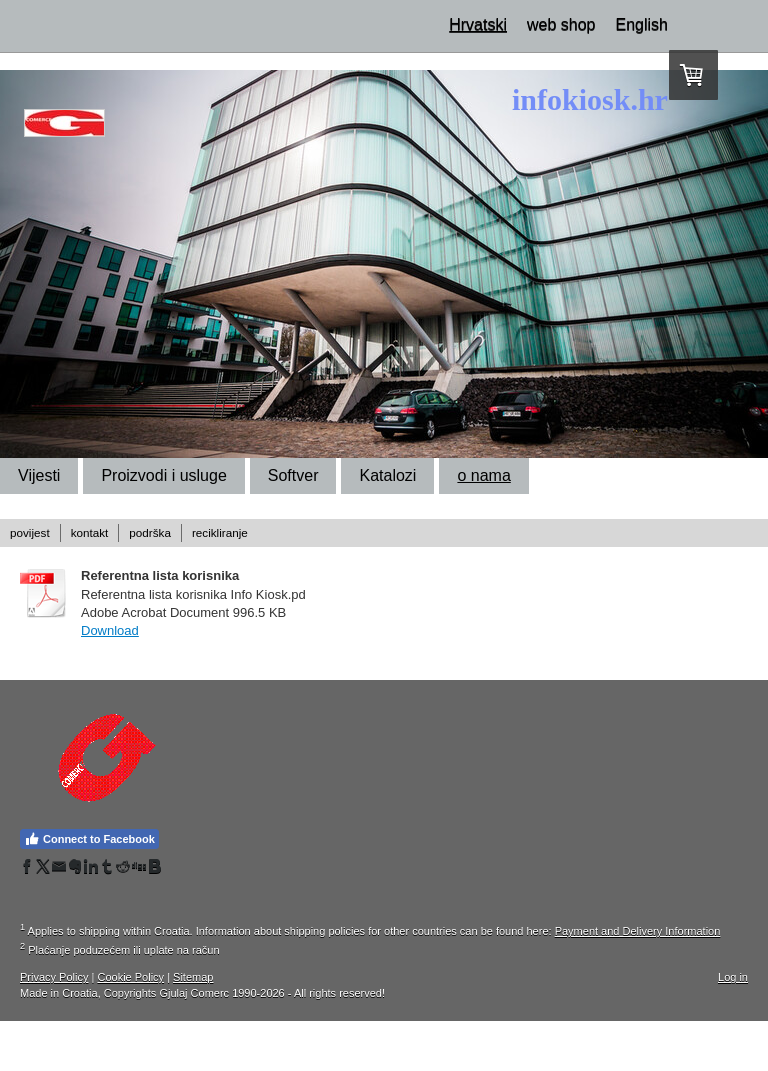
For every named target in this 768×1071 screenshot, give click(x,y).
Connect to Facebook (89, 839)
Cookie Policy (130, 977)
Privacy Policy (54, 977)
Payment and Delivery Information (638, 931)
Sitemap (193, 977)
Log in (733, 977)
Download (110, 630)
